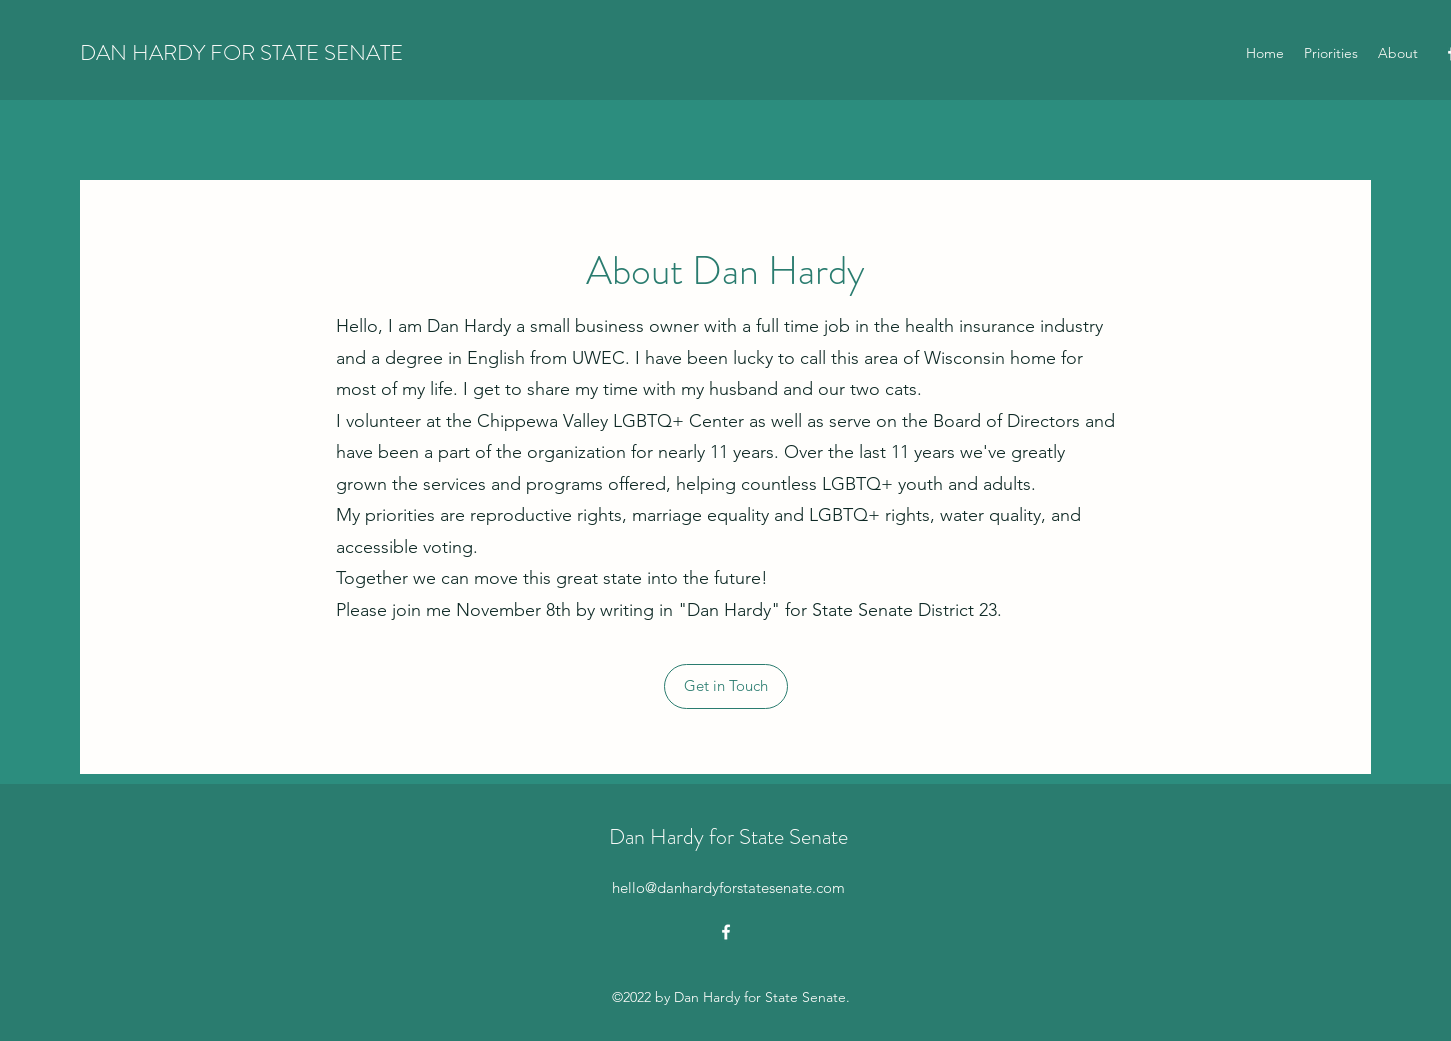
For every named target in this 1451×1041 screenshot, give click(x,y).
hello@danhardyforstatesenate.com (728, 887)
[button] (726, 686)
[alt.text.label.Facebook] (726, 932)
